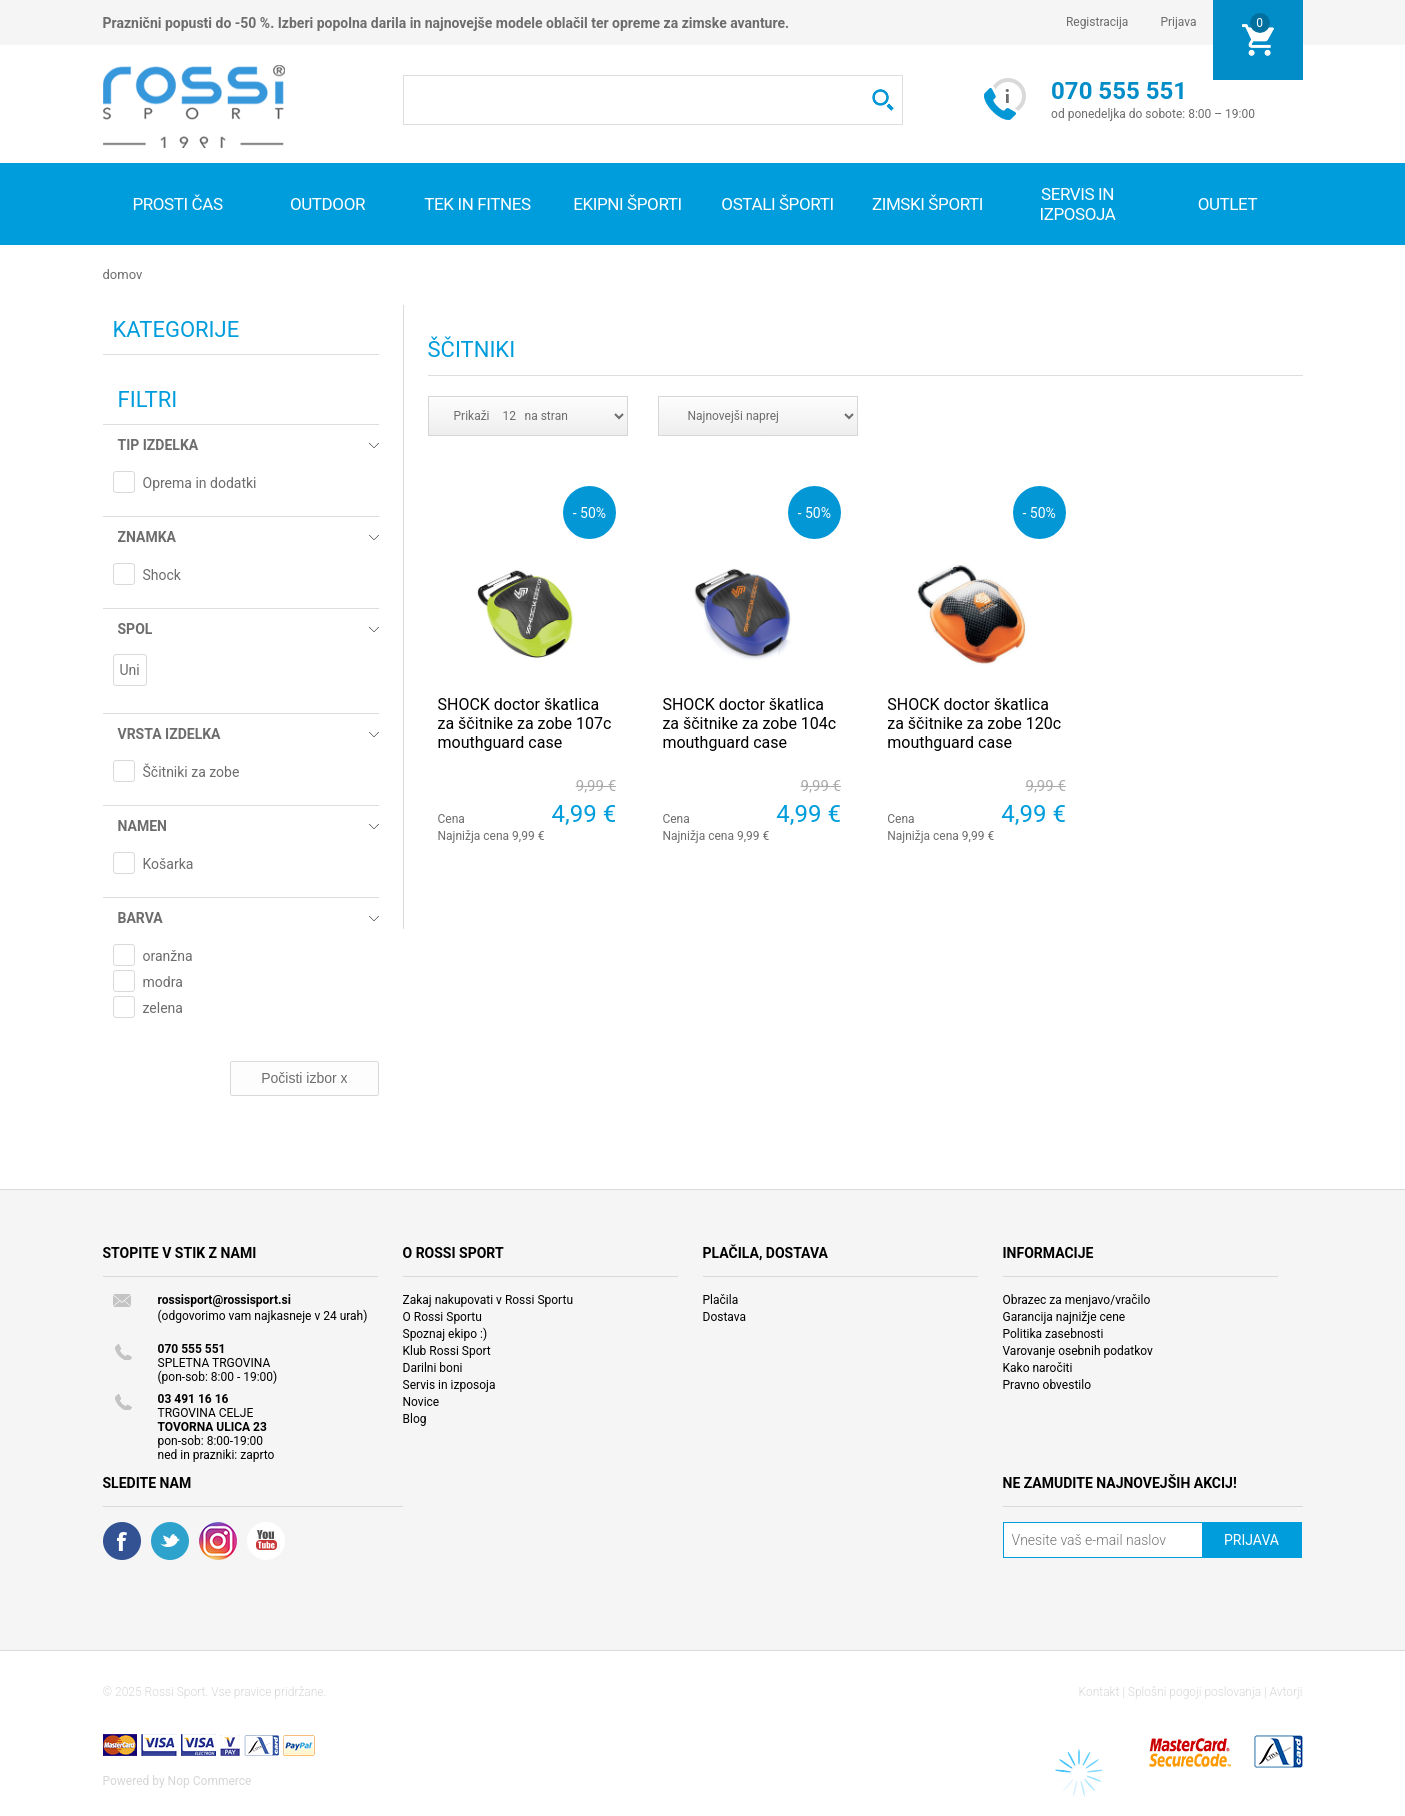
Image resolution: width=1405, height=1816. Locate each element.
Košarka (168, 864)
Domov (123, 274)
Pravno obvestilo (1047, 1385)
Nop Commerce (210, 1781)
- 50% (589, 512)
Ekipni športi (627, 204)
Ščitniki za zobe (191, 772)
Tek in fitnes (477, 204)
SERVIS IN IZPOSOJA (1077, 204)
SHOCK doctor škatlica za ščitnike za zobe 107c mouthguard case (525, 723)
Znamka (147, 537)
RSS (218, 1541)
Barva (140, 918)
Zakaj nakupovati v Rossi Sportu (488, 1300)
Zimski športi (927, 204)
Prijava (1178, 22)
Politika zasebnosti (1053, 1334)
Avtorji (1286, 1692)
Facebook (122, 1541)
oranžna (168, 956)
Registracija (1097, 22)
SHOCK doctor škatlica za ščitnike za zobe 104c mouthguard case (749, 723)
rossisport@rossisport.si (224, 1300)
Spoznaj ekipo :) (445, 1334)
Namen (142, 826)
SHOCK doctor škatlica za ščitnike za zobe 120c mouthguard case (974, 723)
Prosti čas (177, 204)
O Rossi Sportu (442, 1317)
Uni (130, 670)
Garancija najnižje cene (1064, 1317)
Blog (415, 1419)
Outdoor (327, 204)
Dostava (725, 1317)
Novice (421, 1402)
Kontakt (1099, 1692)
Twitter (170, 1541)
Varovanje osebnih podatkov (1078, 1351)
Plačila (721, 1300)
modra (163, 982)
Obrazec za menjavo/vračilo (1077, 1300)
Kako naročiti (1038, 1368)
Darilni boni (433, 1368)
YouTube (266, 1541)
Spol (135, 629)
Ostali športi (777, 204)
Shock (162, 575)
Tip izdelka (158, 445)
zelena (163, 1008)
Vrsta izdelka (169, 734)
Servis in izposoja (449, 1385)
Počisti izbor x (304, 1078)
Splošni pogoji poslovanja (1194, 1692)
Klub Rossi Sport (447, 1351)
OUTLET (1228, 204)
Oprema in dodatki (200, 483)
